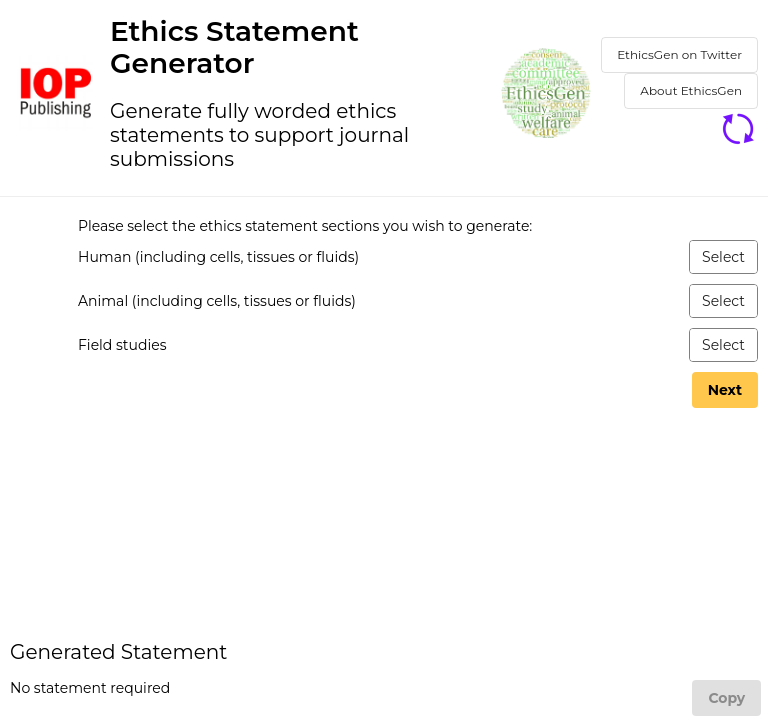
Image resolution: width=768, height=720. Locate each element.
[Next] (725, 390)
